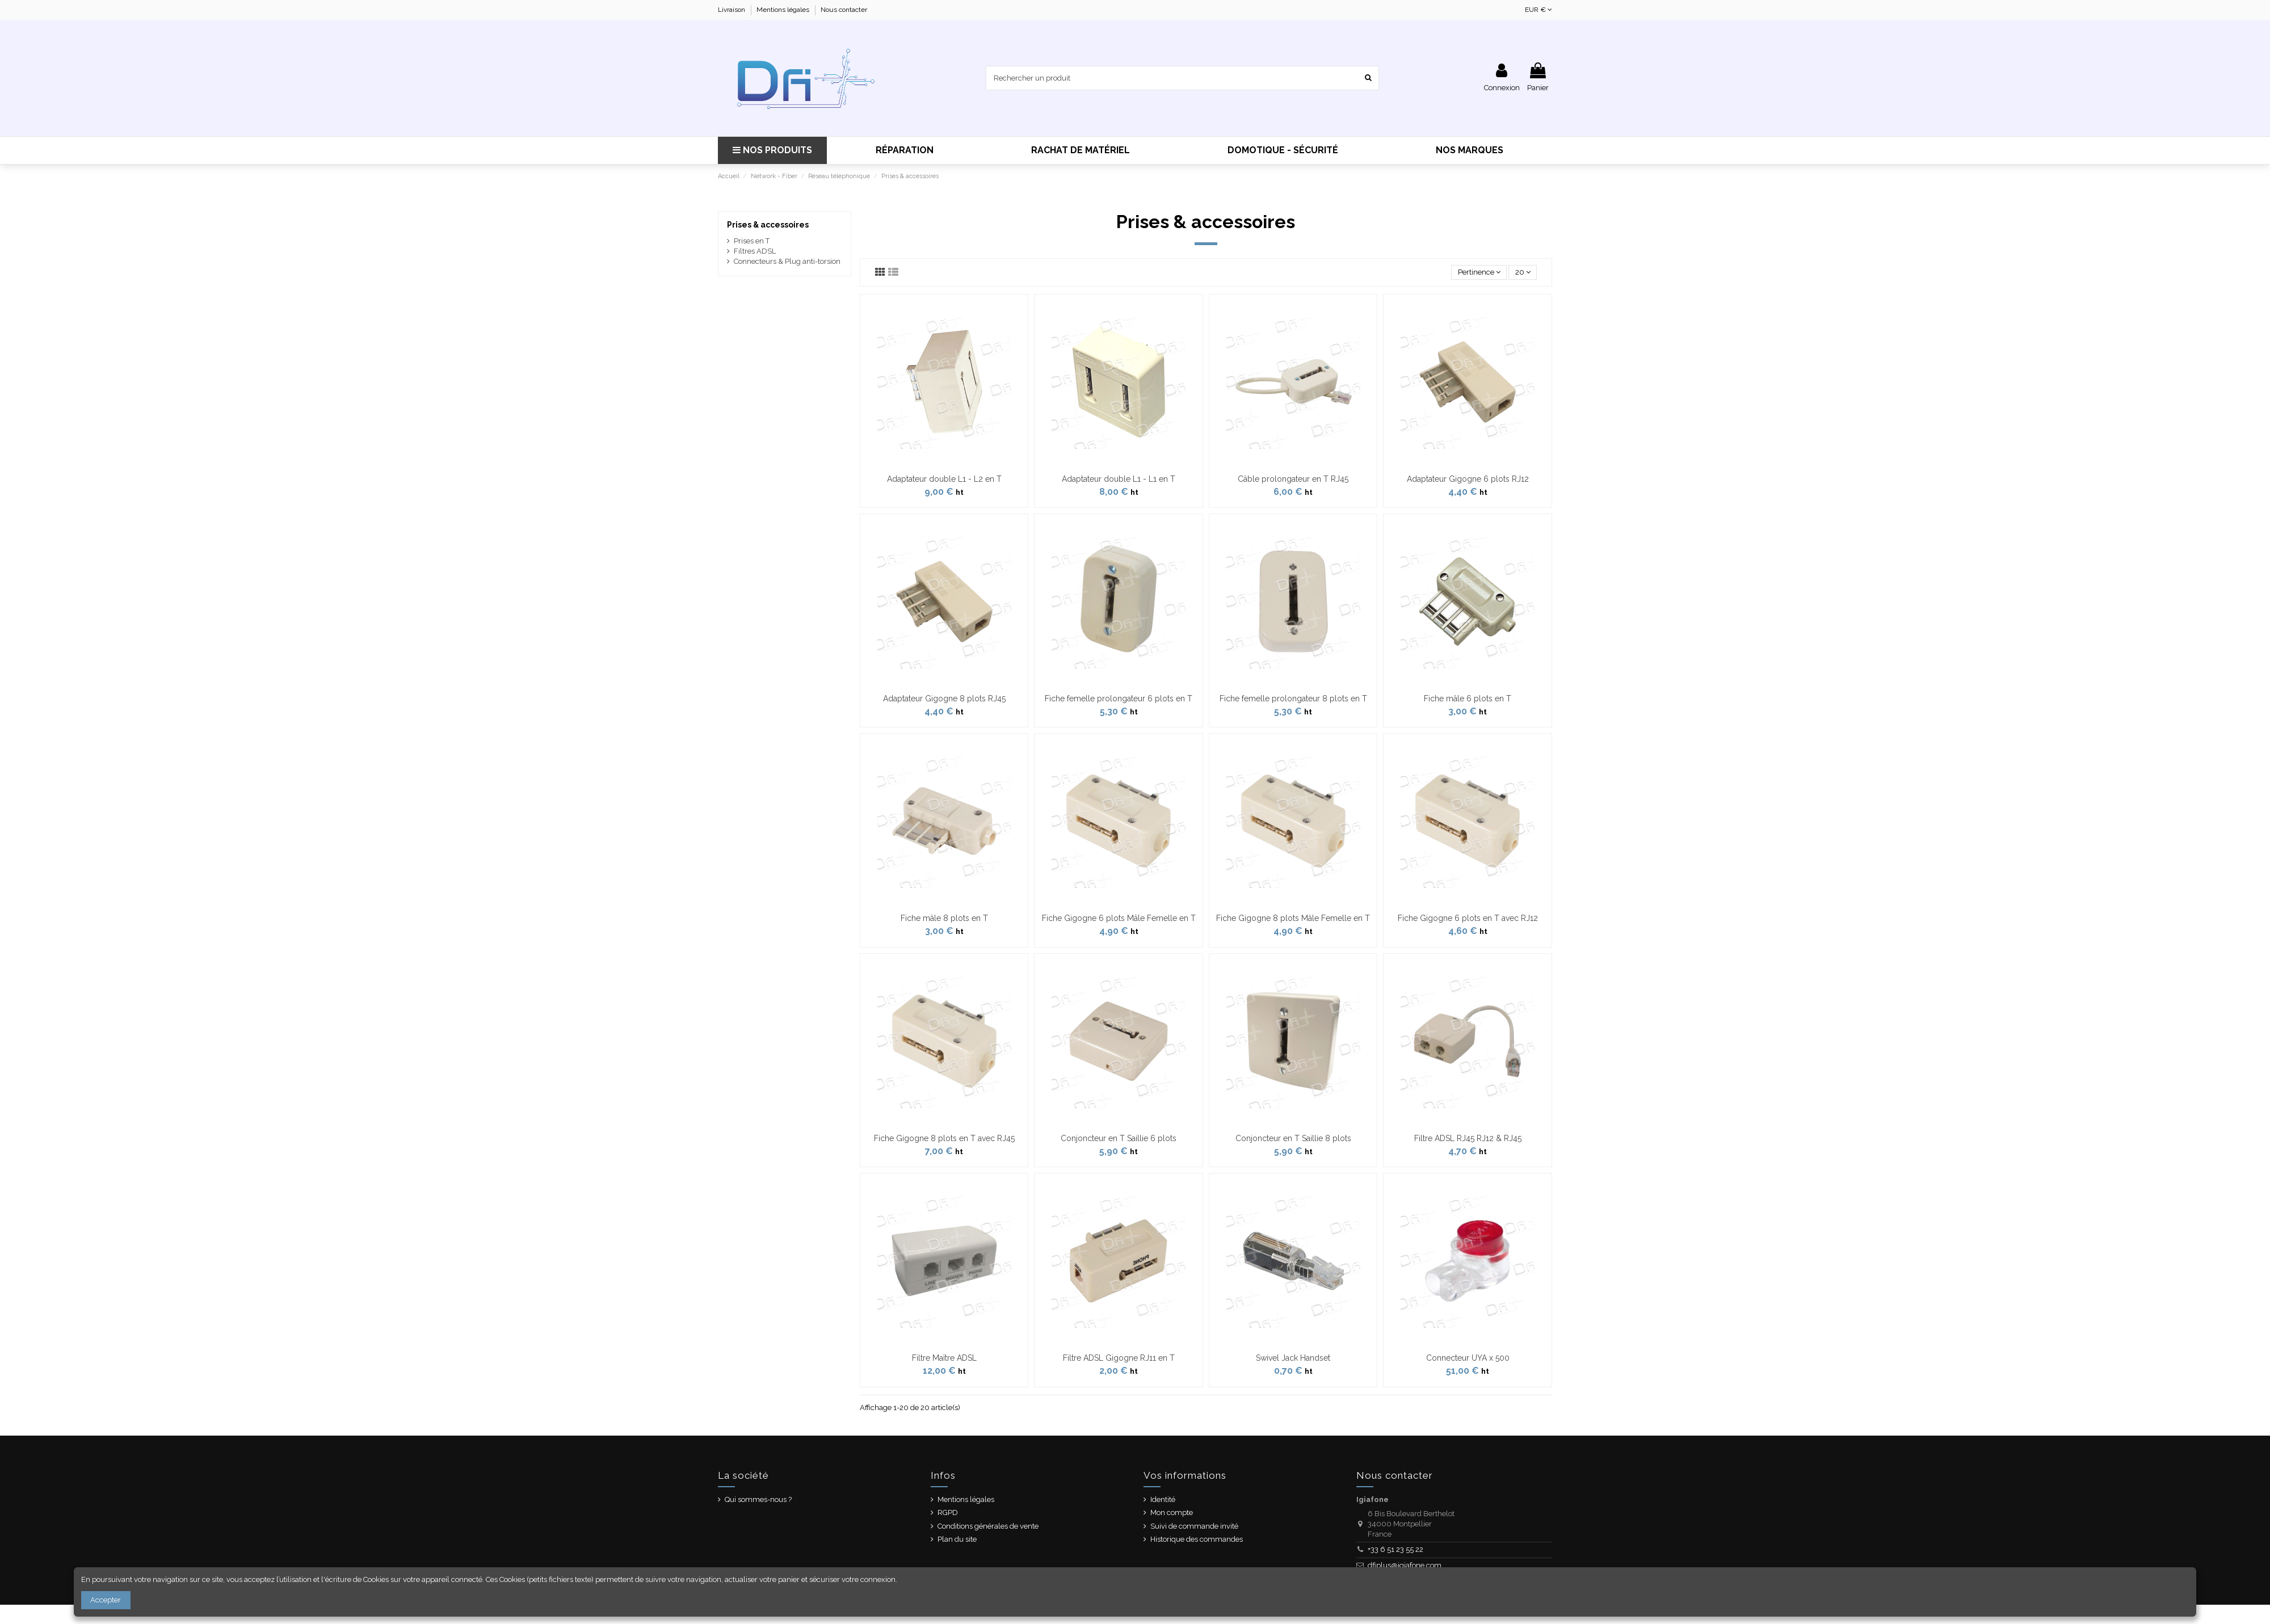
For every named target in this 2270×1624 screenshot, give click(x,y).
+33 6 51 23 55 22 (1395, 1549)
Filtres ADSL (755, 251)
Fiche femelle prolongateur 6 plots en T (1118, 698)
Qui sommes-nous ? (758, 1499)
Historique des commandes (1196, 1539)
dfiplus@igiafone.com (1404, 1565)
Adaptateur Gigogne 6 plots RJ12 (1468, 478)
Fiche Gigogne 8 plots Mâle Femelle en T (1293, 918)
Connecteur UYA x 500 (1468, 1357)
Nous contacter (844, 10)
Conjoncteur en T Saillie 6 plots (1118, 1138)
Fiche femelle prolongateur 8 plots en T (1293, 698)
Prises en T (752, 241)
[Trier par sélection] (1479, 272)
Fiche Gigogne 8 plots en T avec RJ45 (944, 1138)
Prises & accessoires (768, 224)
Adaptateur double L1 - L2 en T (944, 478)
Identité (1162, 1499)
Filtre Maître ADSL (944, 1357)
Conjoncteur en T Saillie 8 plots (1293, 1138)
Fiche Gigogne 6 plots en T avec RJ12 (1468, 918)
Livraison (732, 10)
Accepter (105, 1600)
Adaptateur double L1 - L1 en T (1118, 478)
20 (1523, 272)
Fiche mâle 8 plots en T (944, 918)
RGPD (948, 1512)
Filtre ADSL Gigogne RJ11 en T (1119, 1357)
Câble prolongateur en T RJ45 (1293, 478)
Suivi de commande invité (1194, 1526)
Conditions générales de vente (988, 1526)
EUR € (1538, 10)
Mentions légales (783, 10)
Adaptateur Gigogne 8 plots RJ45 (944, 698)
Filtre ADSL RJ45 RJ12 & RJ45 (1467, 1138)
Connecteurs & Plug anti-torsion (787, 261)
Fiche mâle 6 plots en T (1467, 698)
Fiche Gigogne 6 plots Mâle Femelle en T (1119, 918)
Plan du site (957, 1539)
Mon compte (1171, 1512)
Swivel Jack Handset (1293, 1357)
